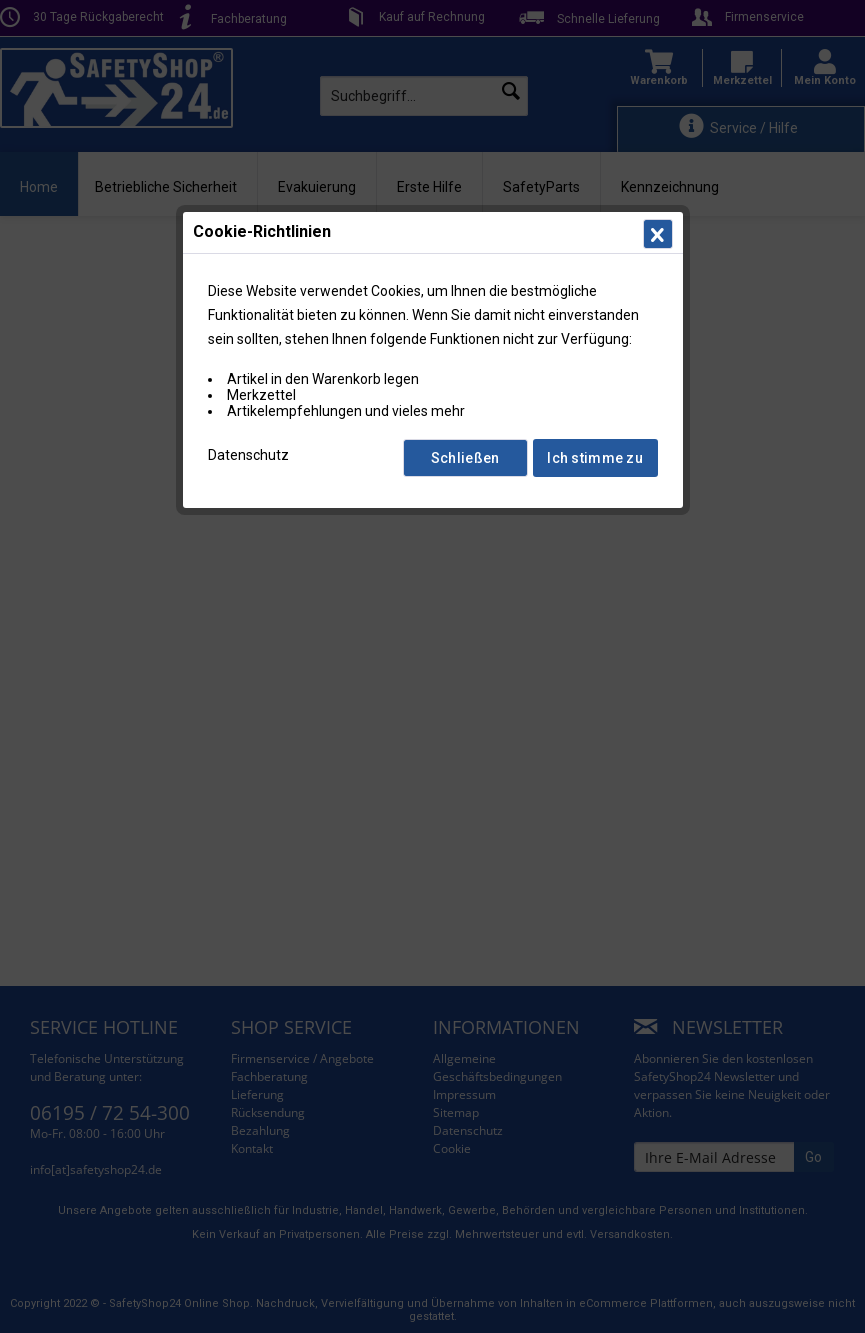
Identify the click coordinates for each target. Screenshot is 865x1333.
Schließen (465, 458)
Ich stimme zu (595, 458)
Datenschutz (248, 455)
